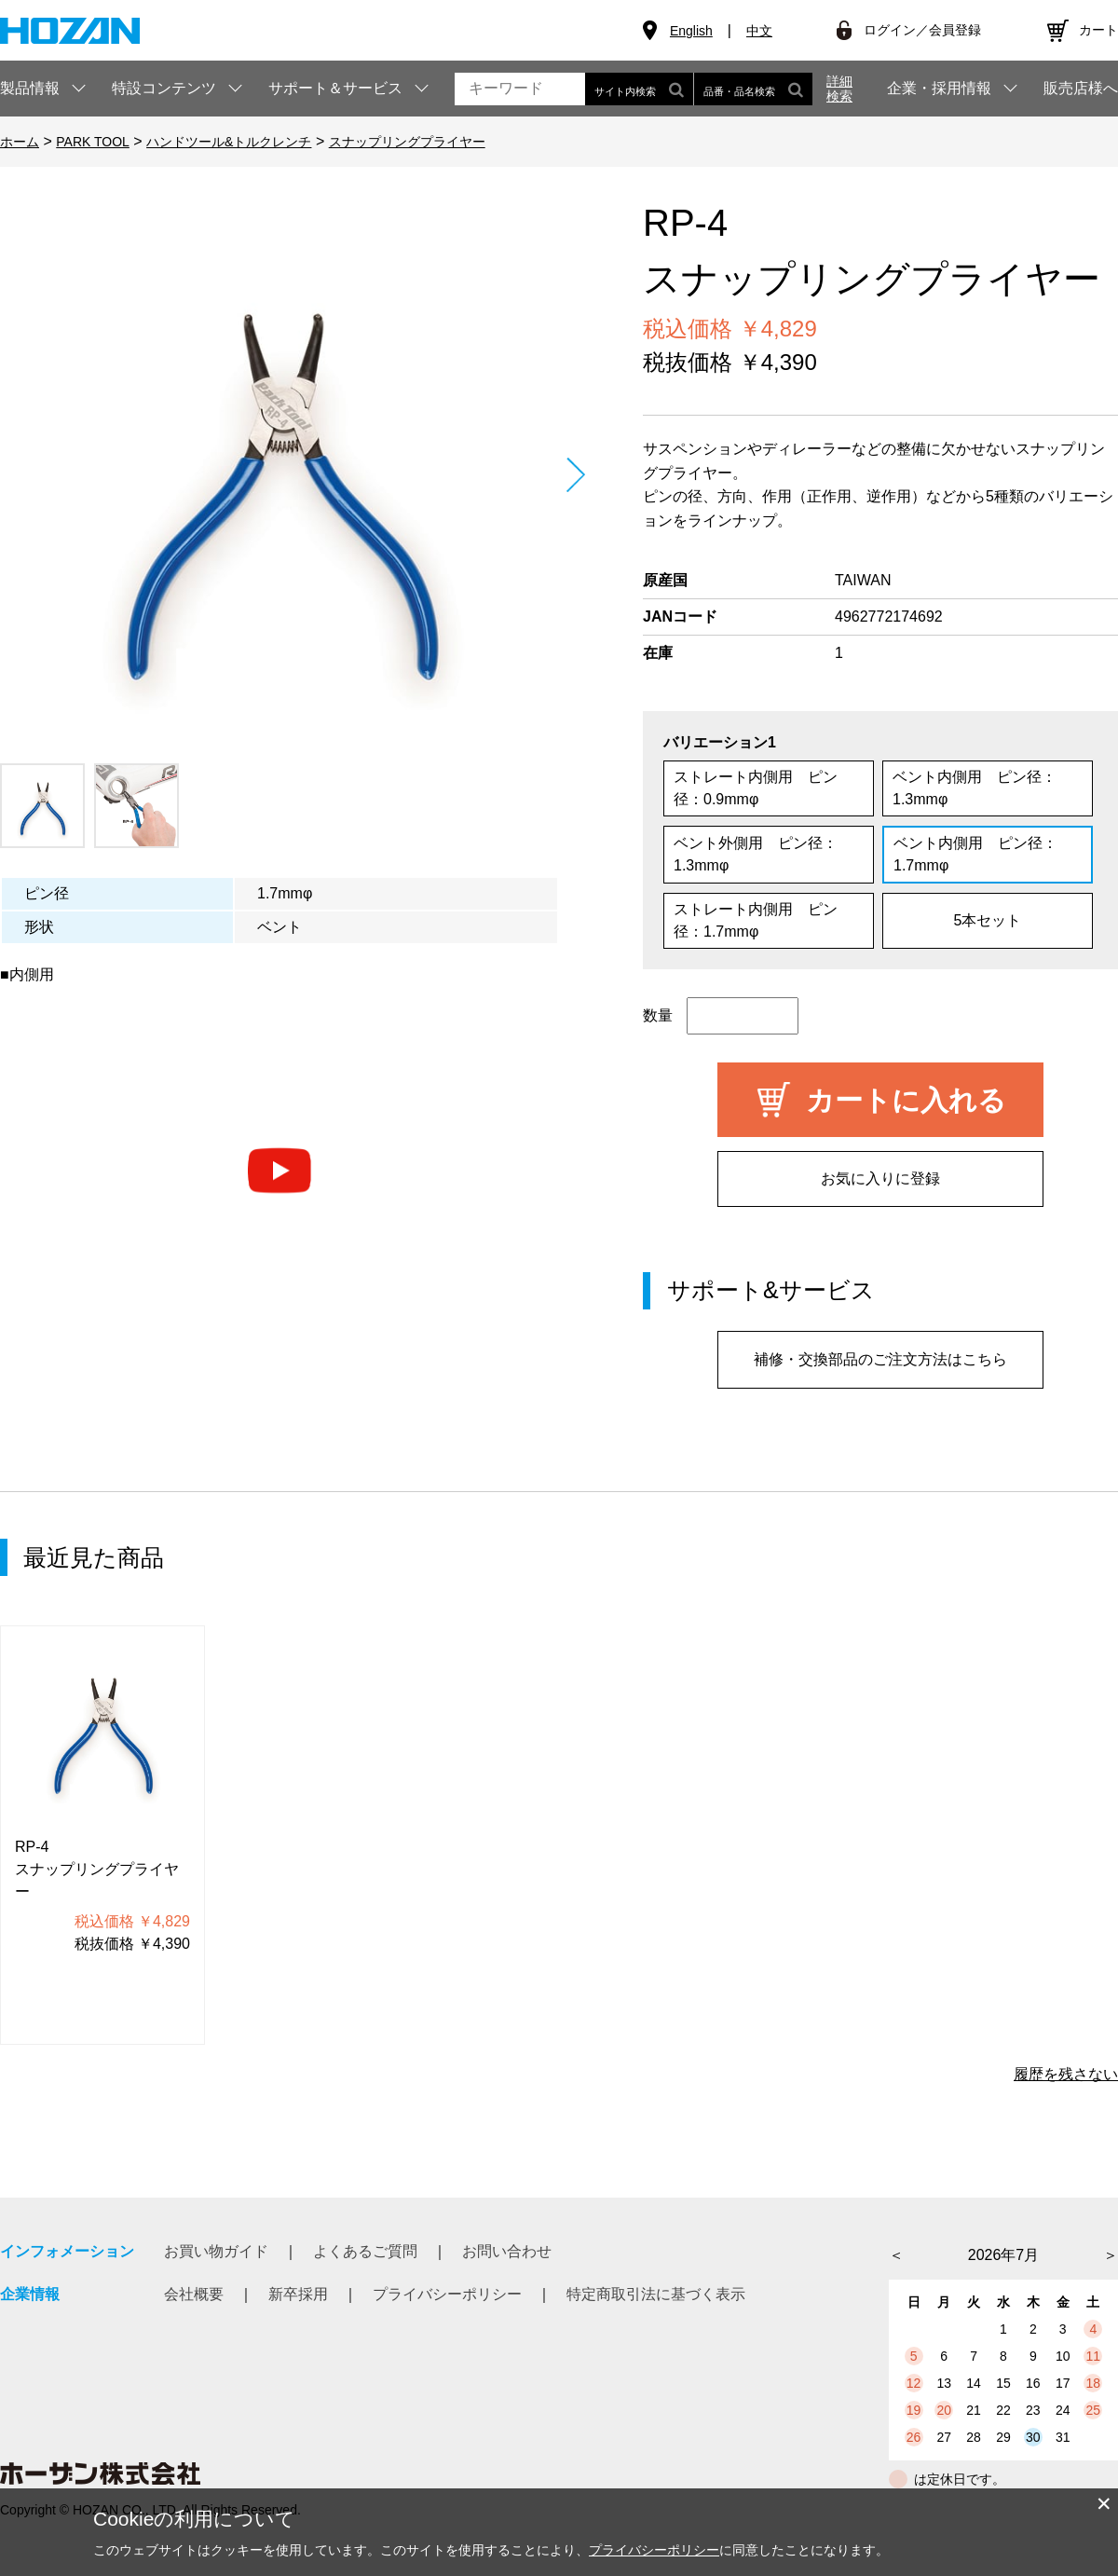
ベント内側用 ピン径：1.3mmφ (975, 788)
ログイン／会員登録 (922, 29)
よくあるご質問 (365, 2251)
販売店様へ (1080, 88)
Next (575, 475)
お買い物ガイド (216, 2251)
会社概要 (194, 2294)
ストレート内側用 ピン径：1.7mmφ (756, 920)
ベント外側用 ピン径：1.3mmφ (756, 854)
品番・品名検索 (753, 89)
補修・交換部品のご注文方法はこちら (880, 1359)
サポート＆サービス (335, 88)
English (691, 30)
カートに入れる (906, 1100)
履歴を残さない (1066, 2074)
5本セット (988, 920)
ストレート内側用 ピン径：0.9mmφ (756, 788)
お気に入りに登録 (880, 1178)
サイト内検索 (639, 89)
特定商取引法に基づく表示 (655, 2294)
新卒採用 (298, 2294)
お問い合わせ (507, 2251)
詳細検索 (839, 88)
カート (1098, 29)
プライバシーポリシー (447, 2294)
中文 (759, 30)
